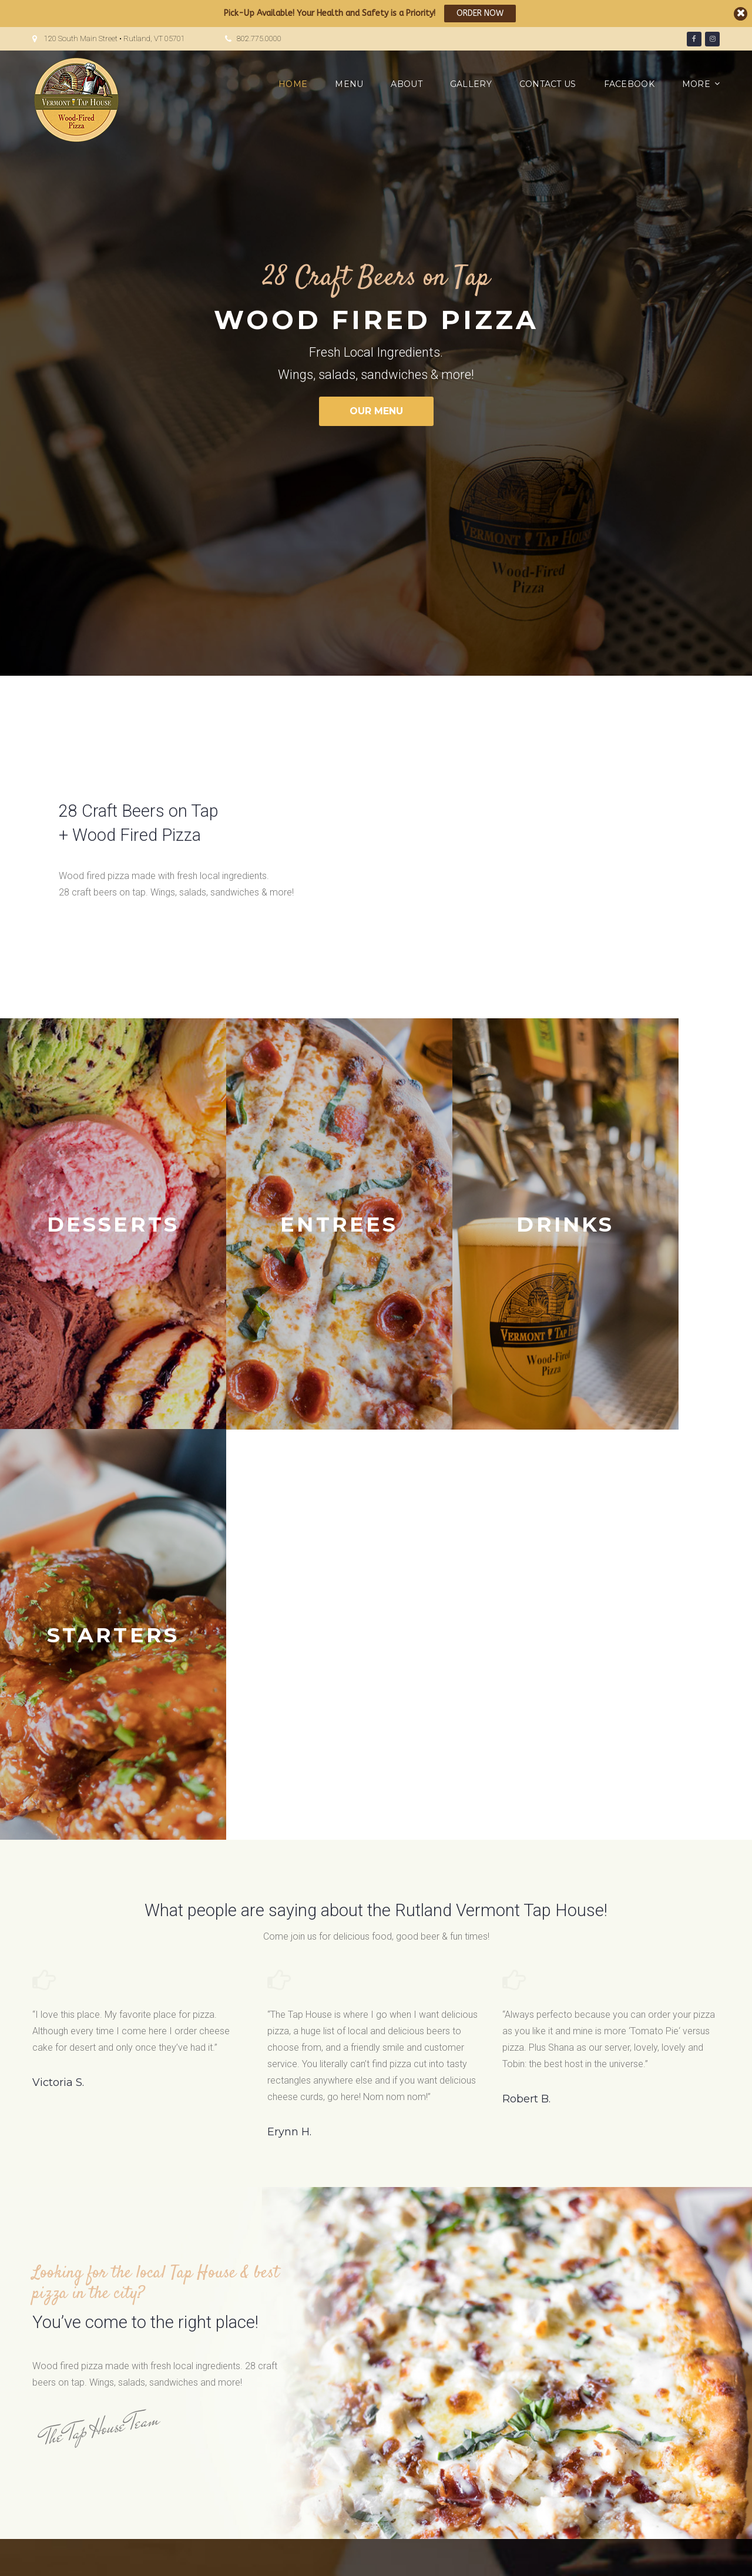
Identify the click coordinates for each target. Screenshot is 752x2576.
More (696, 84)
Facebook (629, 84)
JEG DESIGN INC (236, 2557)
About (406, 84)
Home (292, 84)
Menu (349, 84)
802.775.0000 (259, 38)
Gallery (471, 84)
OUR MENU (376, 411)
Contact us (547, 84)
